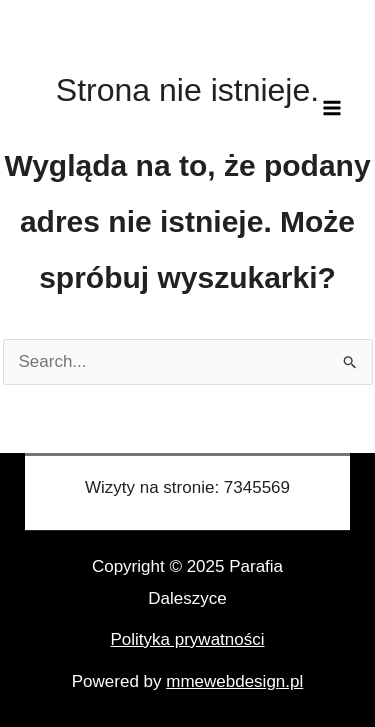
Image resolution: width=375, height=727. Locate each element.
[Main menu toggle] (333, 108)
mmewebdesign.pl (234, 681)
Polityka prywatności (187, 639)
